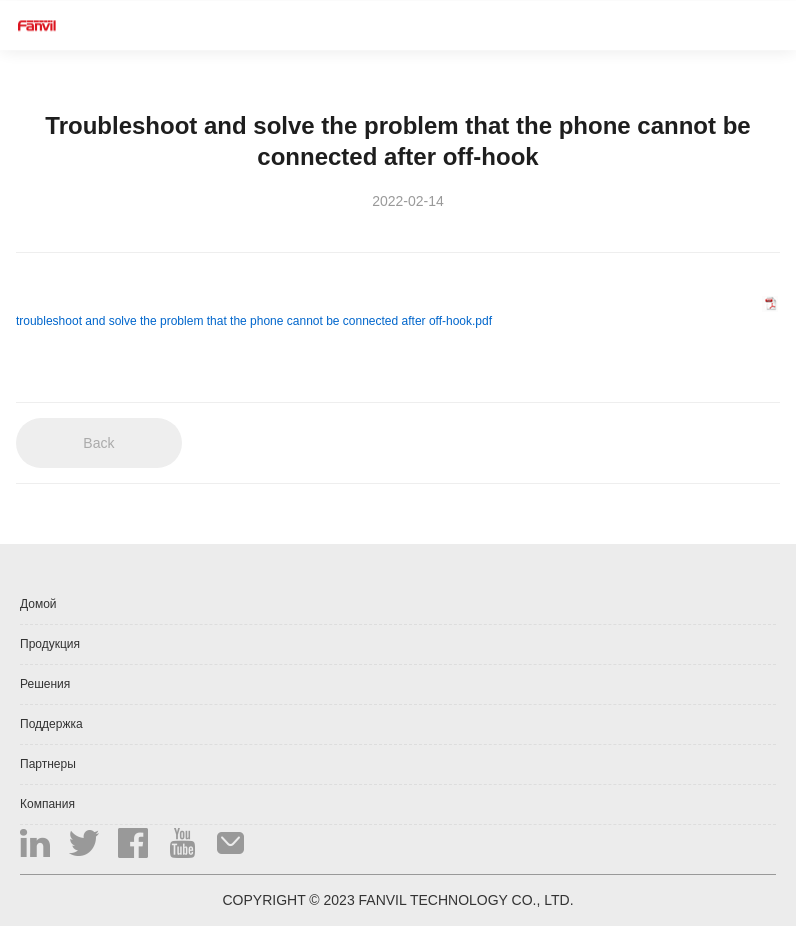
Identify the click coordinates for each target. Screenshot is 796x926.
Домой (38, 604)
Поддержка (51, 724)
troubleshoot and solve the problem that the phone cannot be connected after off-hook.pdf (254, 321)
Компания (47, 804)
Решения (45, 684)
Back (98, 443)
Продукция (50, 644)
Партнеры (48, 764)
